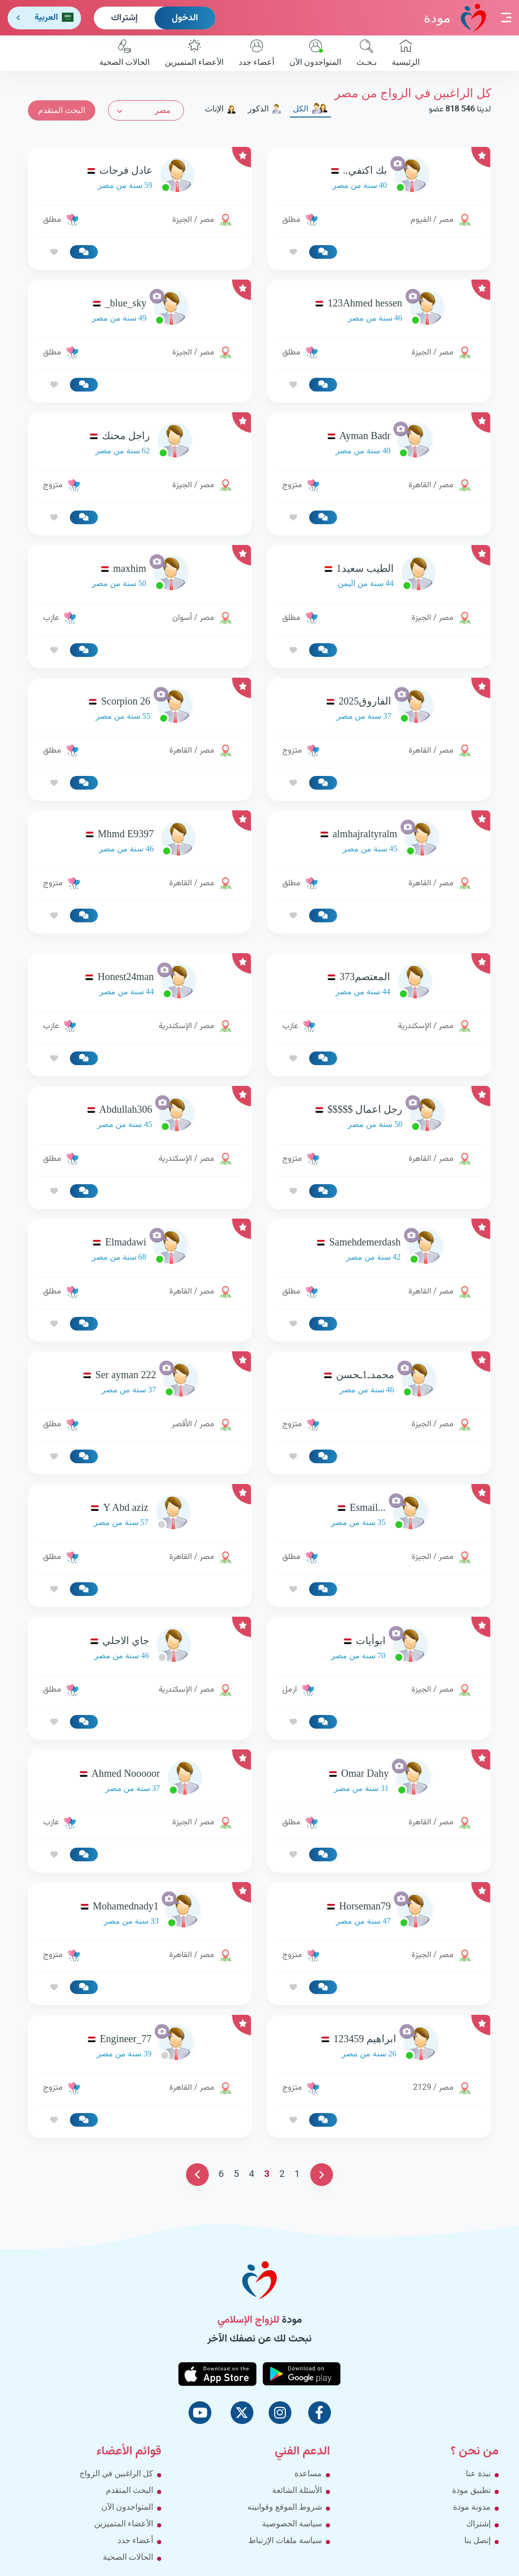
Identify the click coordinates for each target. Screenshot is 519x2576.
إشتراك (124, 18)
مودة (455, 17)
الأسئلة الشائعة (297, 2490)
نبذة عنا (478, 2473)
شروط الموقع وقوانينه (284, 2507)
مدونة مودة (472, 2507)
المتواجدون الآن (315, 53)
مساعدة (308, 2473)
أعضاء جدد (256, 53)
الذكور (265, 109)
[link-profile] (379, 178)
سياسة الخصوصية (292, 2523)
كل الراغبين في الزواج (116, 2473)
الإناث (221, 109)
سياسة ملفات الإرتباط (285, 2540)
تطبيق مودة (471, 2490)
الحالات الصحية (124, 53)
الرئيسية (406, 53)
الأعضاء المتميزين (194, 53)
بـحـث (366, 53)
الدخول (185, 18)
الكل (310, 109)
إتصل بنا (477, 2540)
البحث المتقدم (61, 110)
